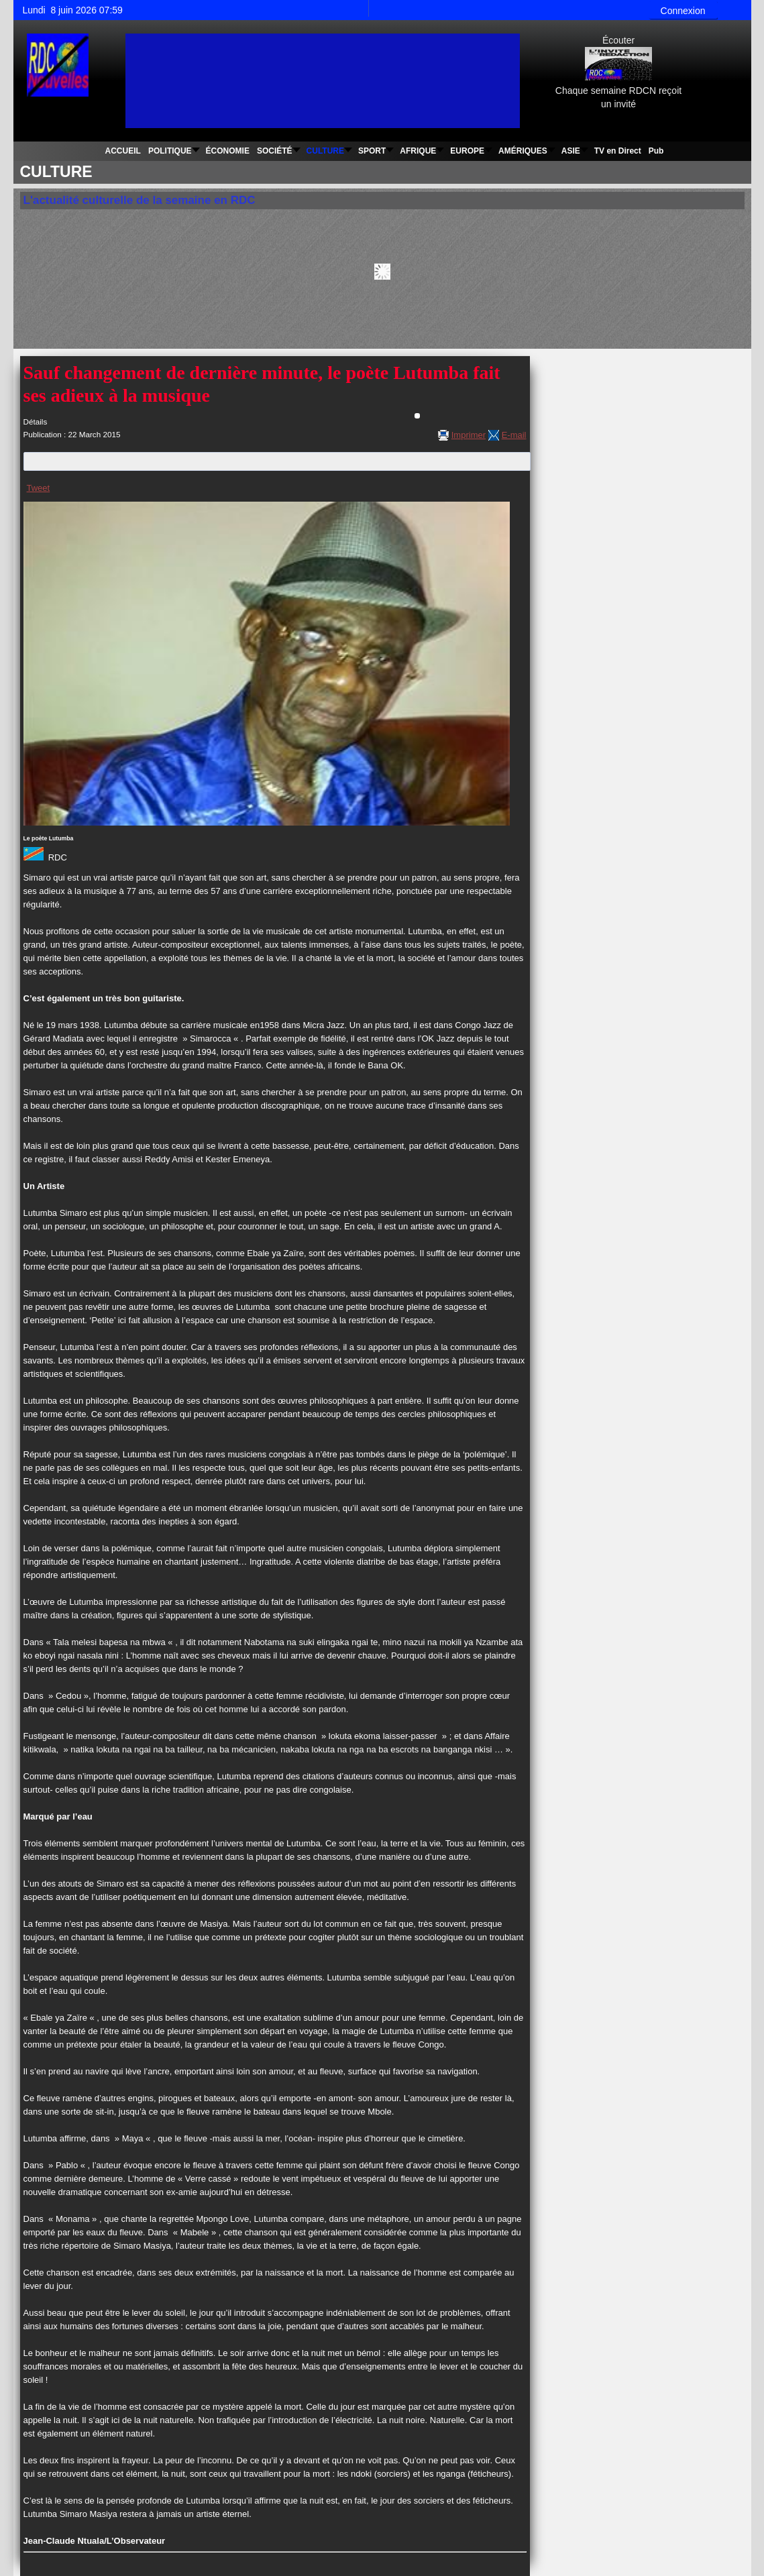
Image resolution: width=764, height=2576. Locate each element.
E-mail (514, 435)
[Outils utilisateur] (417, 415)
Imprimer (468, 435)
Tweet (38, 488)
